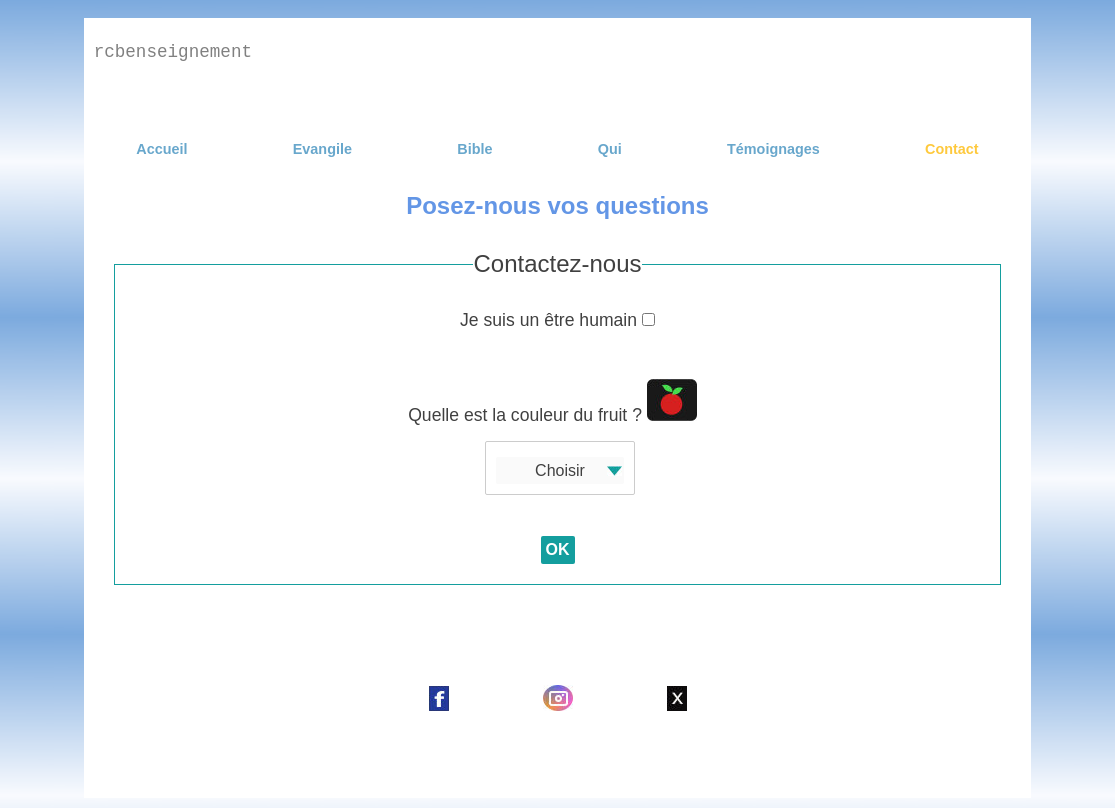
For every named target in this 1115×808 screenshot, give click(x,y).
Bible (474, 149)
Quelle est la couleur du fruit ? (552, 402)
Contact (952, 149)
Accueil (161, 149)
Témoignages (773, 149)
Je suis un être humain (557, 320)
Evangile (322, 149)
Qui (610, 149)
